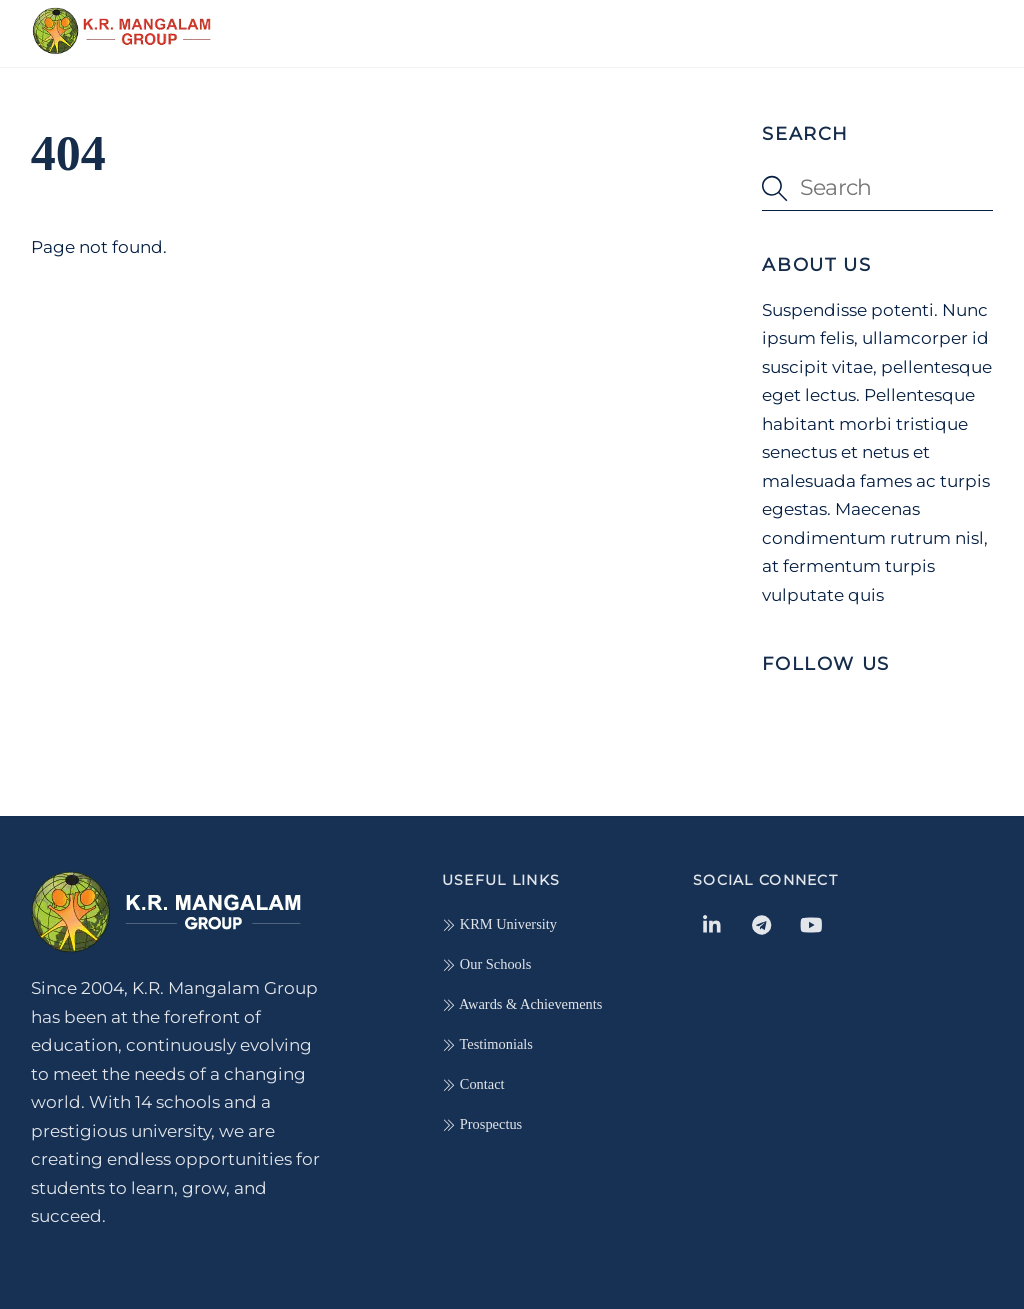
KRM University (499, 924)
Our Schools (487, 964)
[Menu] (963, 26)
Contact (473, 1084)
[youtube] (811, 922)
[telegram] (762, 922)
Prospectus (482, 1124)
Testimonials (487, 1044)
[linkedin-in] (713, 922)
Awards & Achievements (522, 1004)
